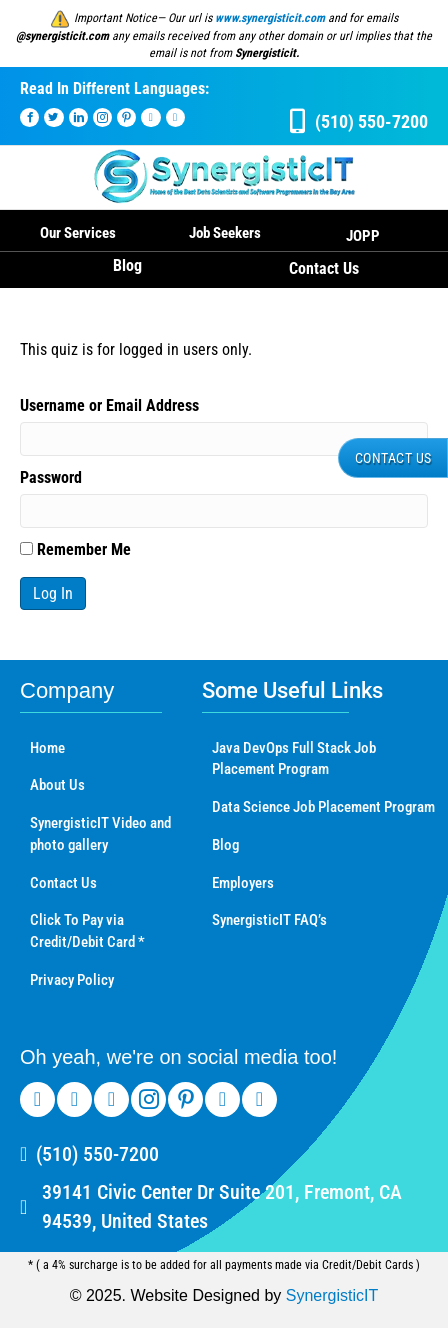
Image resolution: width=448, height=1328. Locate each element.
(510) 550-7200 (97, 1154)
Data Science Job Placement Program (323, 807)
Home (47, 748)
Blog (127, 265)
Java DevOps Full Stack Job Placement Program (294, 759)
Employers (243, 883)
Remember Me (75, 549)
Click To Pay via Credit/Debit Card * (87, 931)
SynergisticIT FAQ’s (269, 920)
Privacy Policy (72, 980)
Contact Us (324, 268)
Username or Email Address (109, 405)
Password (51, 477)
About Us (57, 785)
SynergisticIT (332, 1295)
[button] (393, 458)
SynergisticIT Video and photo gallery (100, 834)
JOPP (363, 236)
